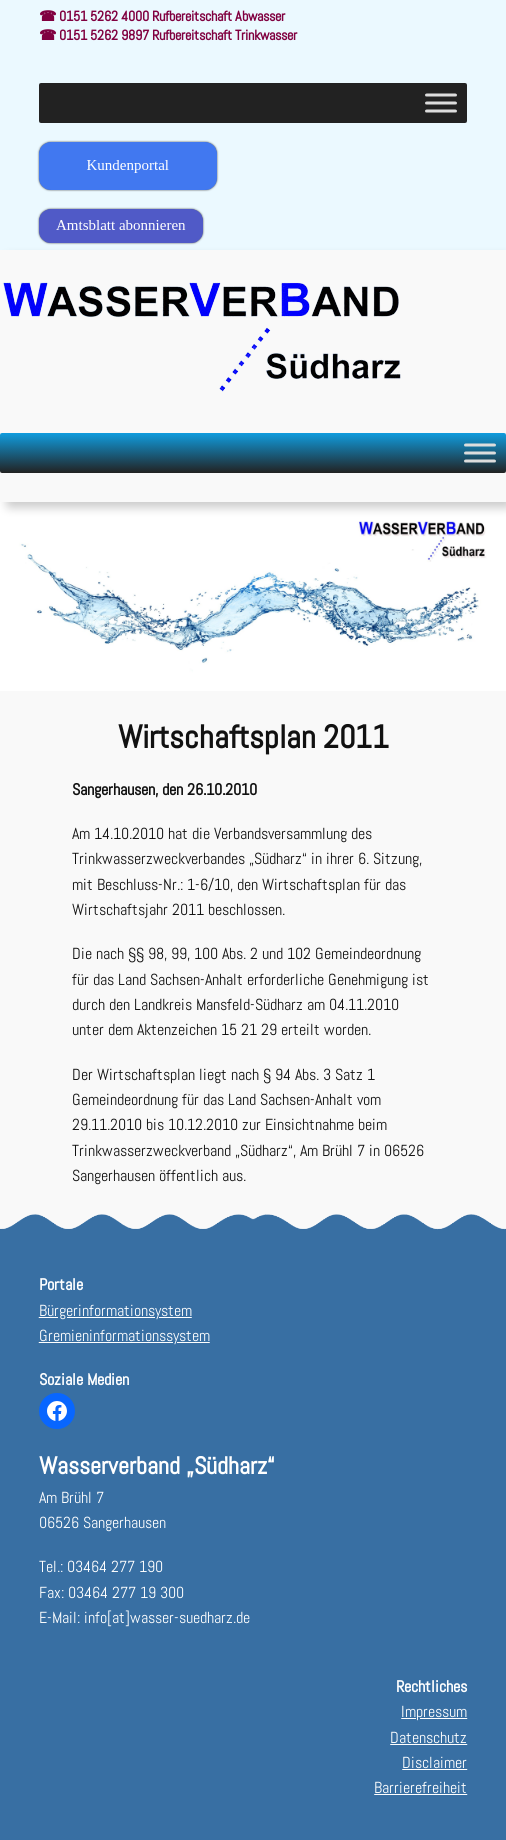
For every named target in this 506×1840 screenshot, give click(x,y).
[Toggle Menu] (441, 102)
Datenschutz (428, 1737)
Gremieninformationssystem (124, 1335)
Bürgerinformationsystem (115, 1310)
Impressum (434, 1711)
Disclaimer (434, 1762)
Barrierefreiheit (420, 1787)
